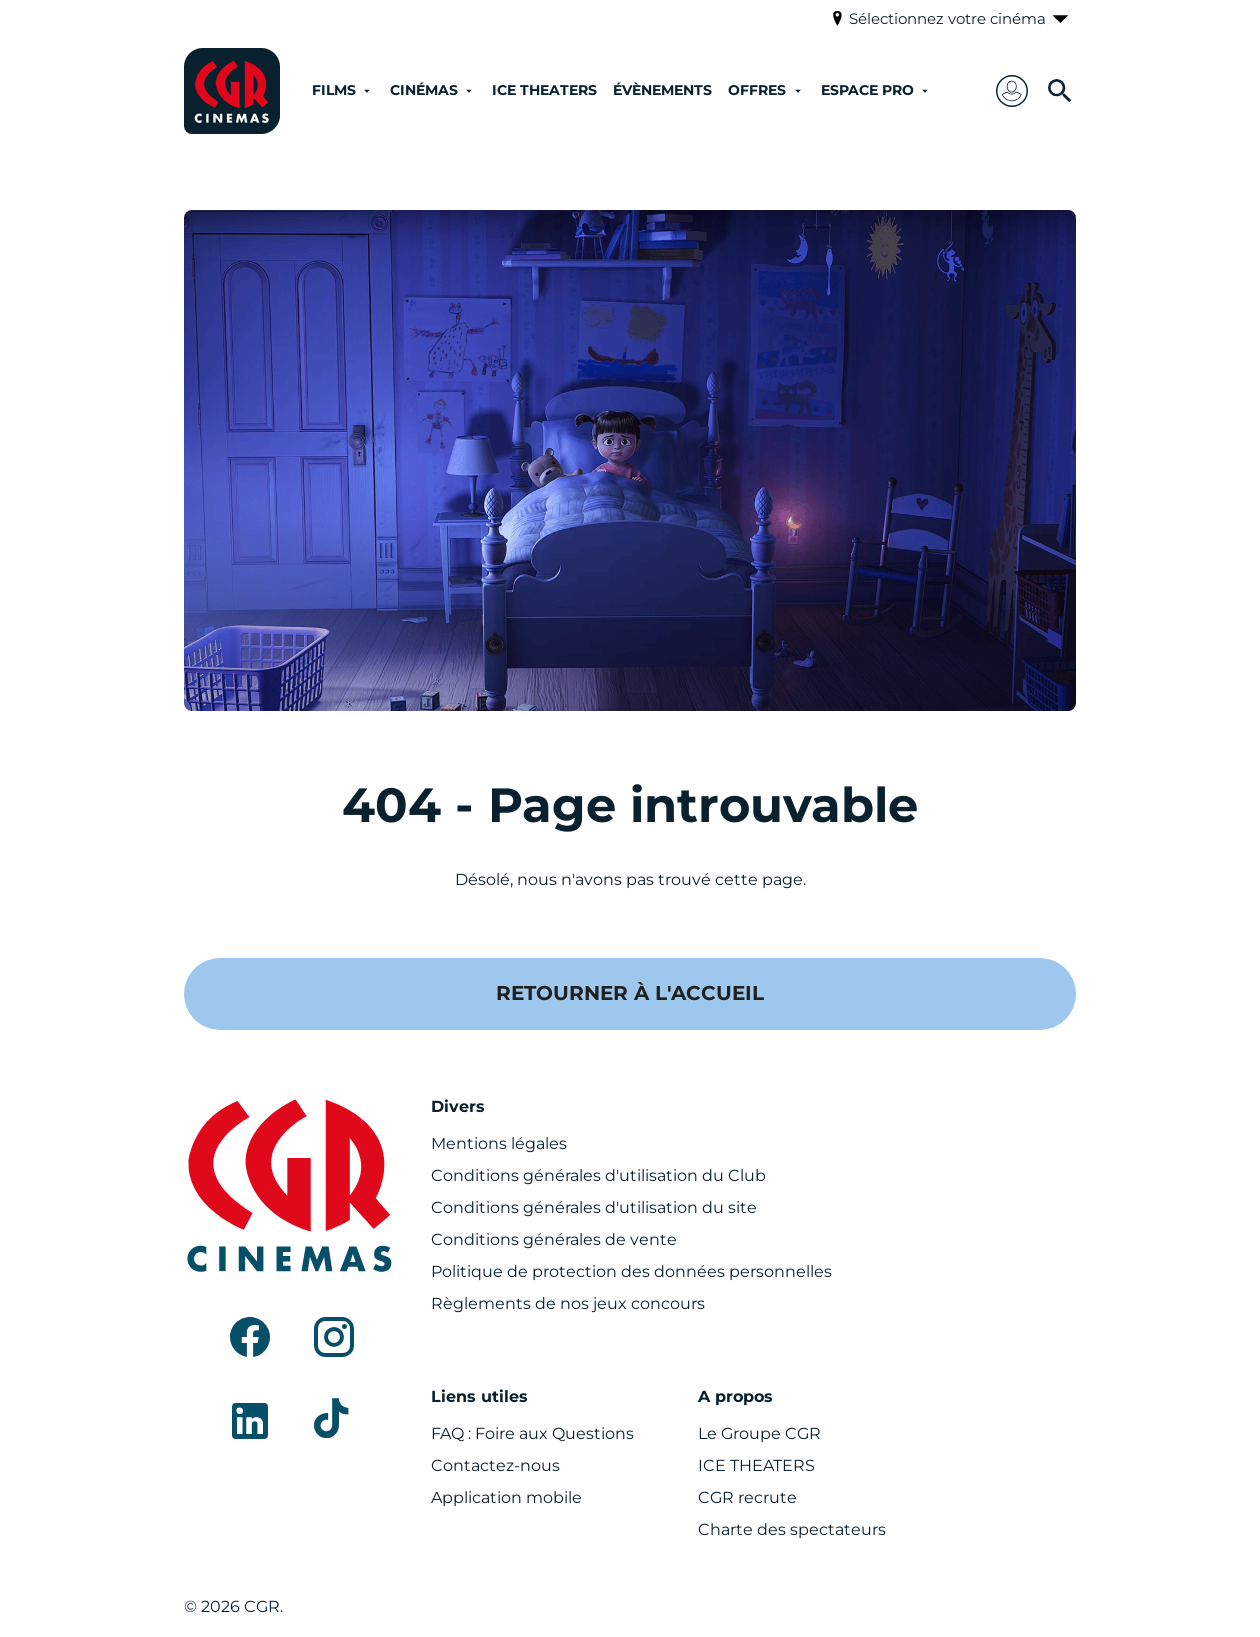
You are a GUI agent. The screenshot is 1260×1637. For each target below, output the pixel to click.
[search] (1060, 91)
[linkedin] (250, 1421)
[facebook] (250, 1337)
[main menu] (632, 91)
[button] (1012, 91)
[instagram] (334, 1337)
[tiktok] (334, 1421)
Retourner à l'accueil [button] (630, 993)
